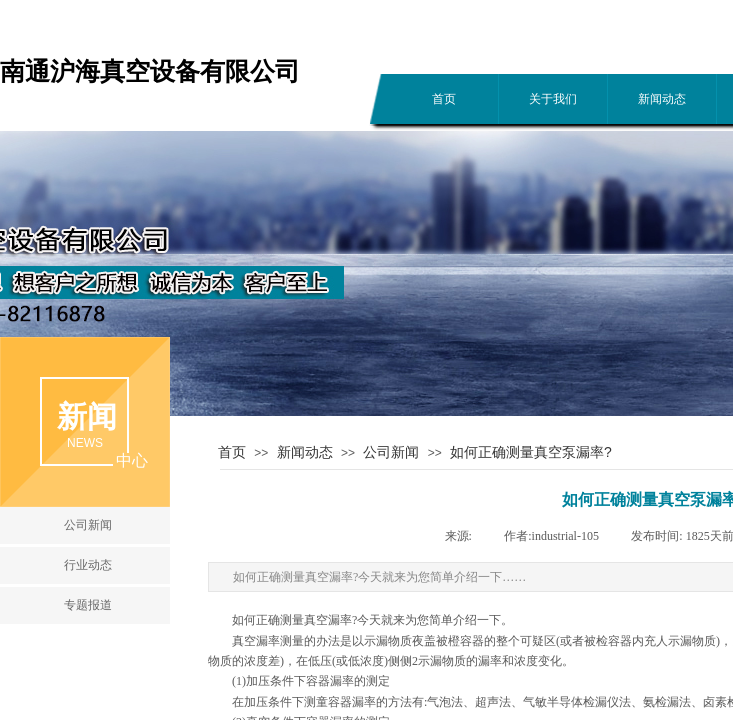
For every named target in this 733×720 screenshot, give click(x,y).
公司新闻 (391, 452)
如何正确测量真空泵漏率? (531, 452)
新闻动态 (662, 99)
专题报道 (88, 605)
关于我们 (553, 99)
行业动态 (88, 565)
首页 (444, 99)
